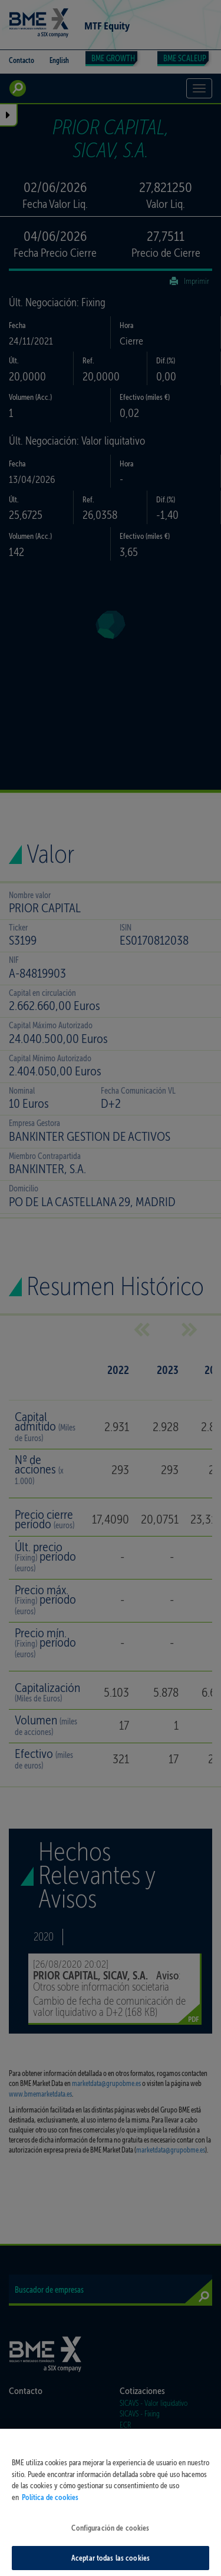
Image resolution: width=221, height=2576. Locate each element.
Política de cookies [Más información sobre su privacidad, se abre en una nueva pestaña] (50, 2506)
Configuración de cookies (110, 2536)
